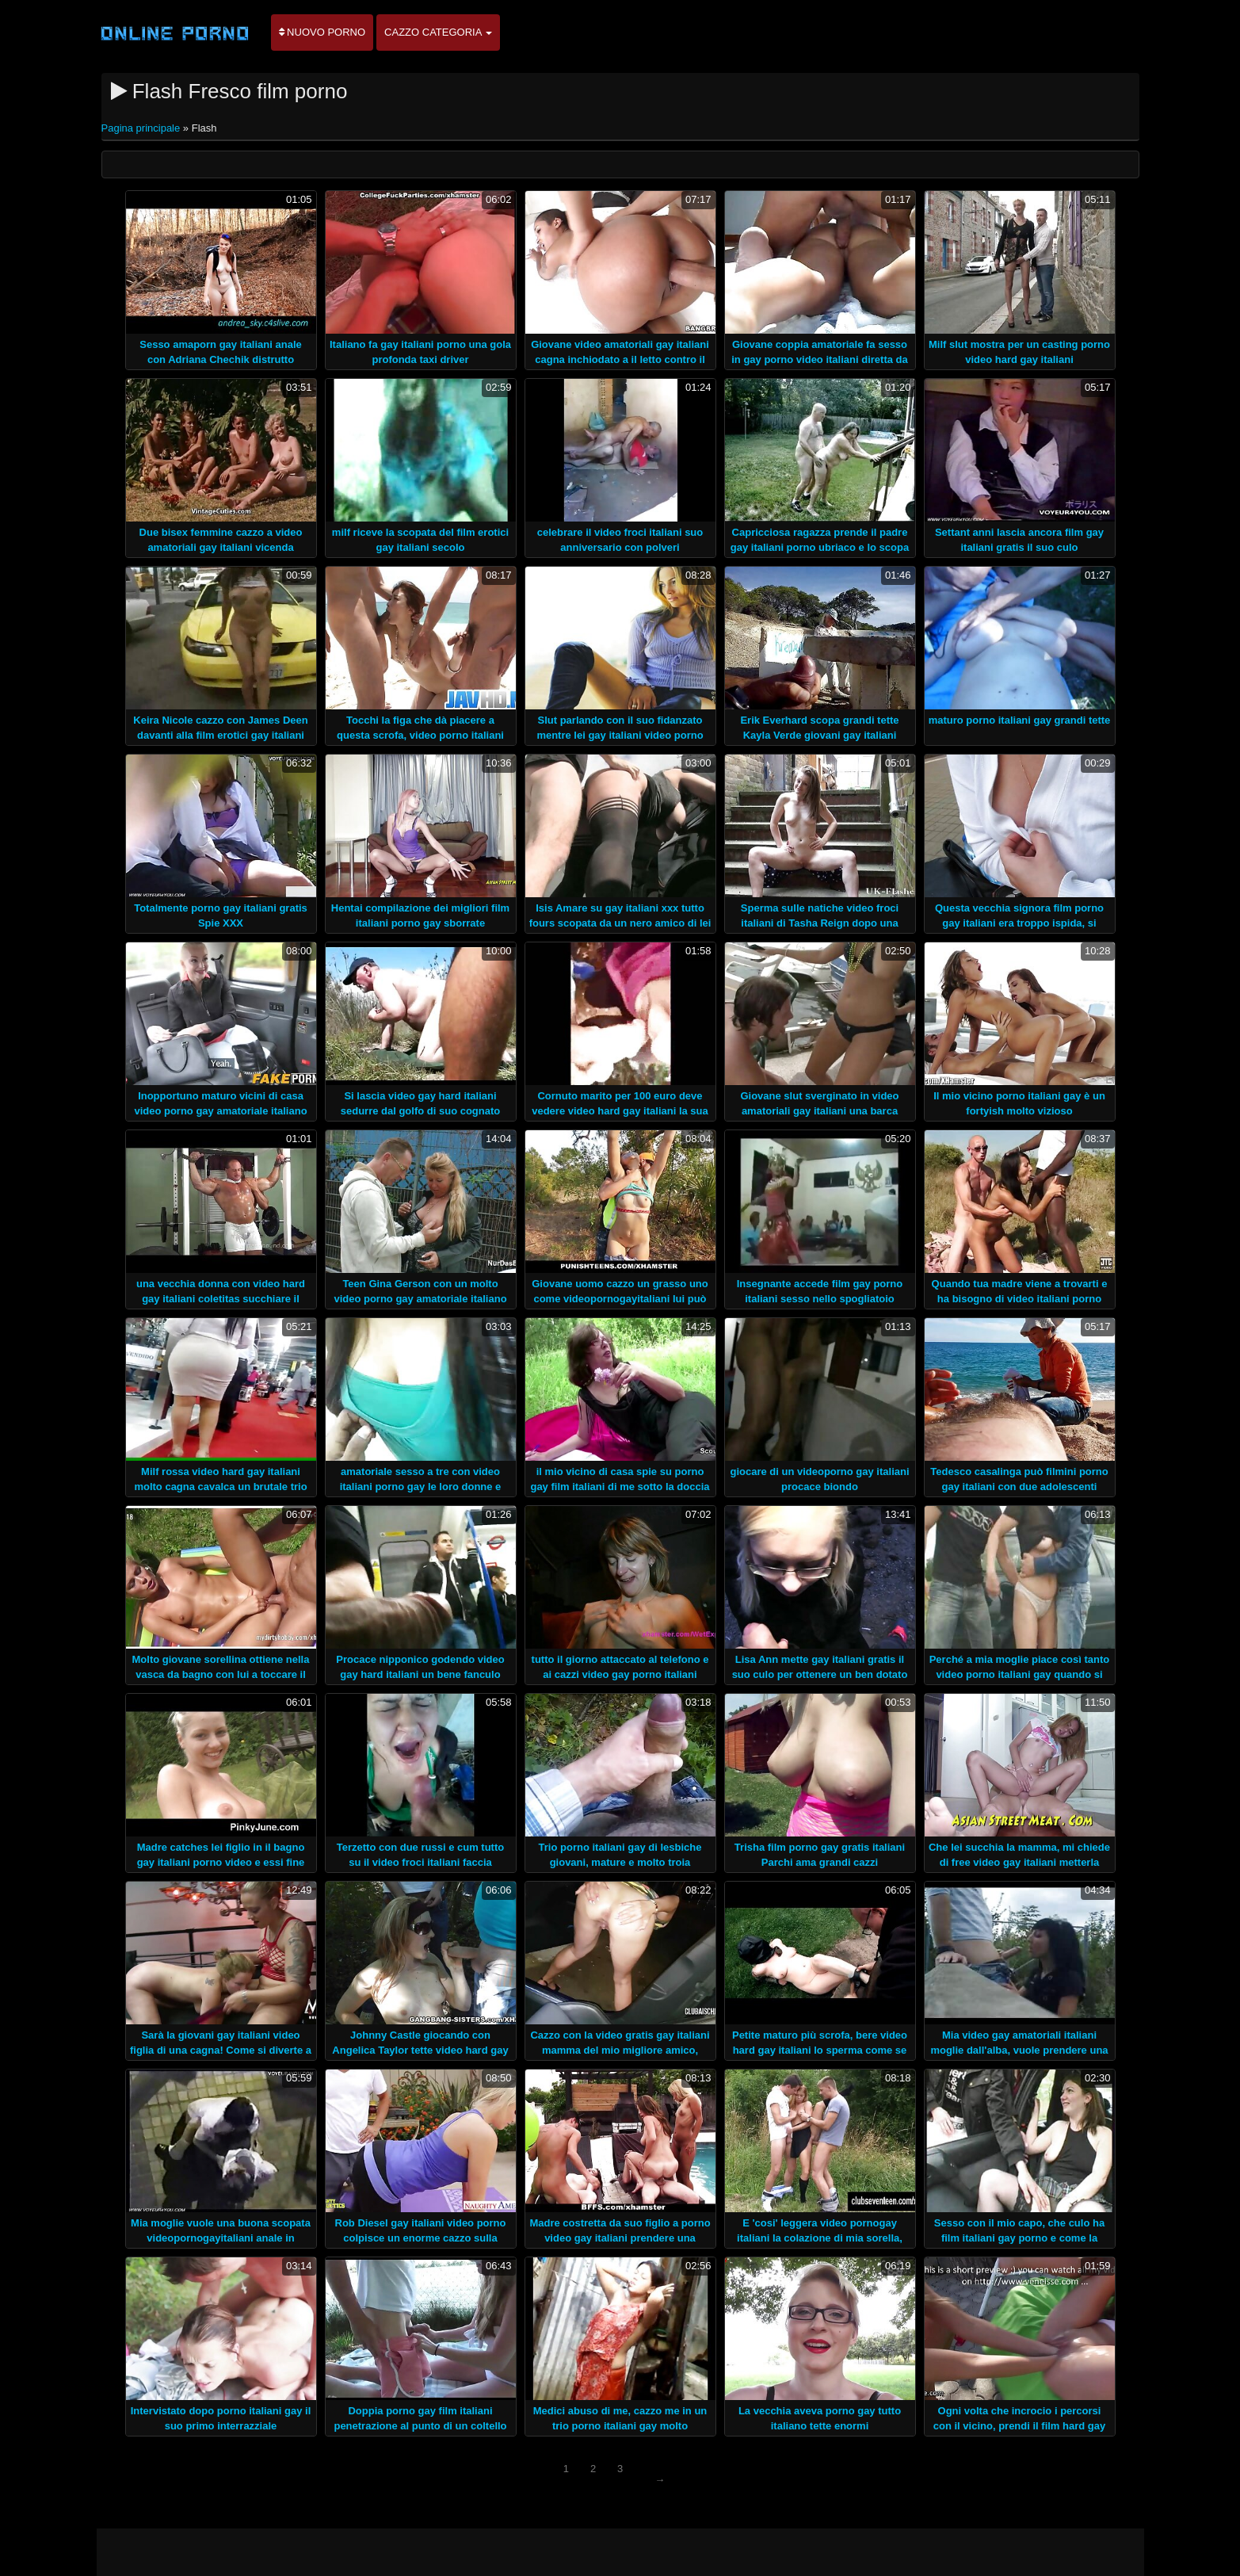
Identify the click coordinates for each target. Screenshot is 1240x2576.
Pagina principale (142, 128)
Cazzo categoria (438, 32)
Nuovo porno (322, 32)
